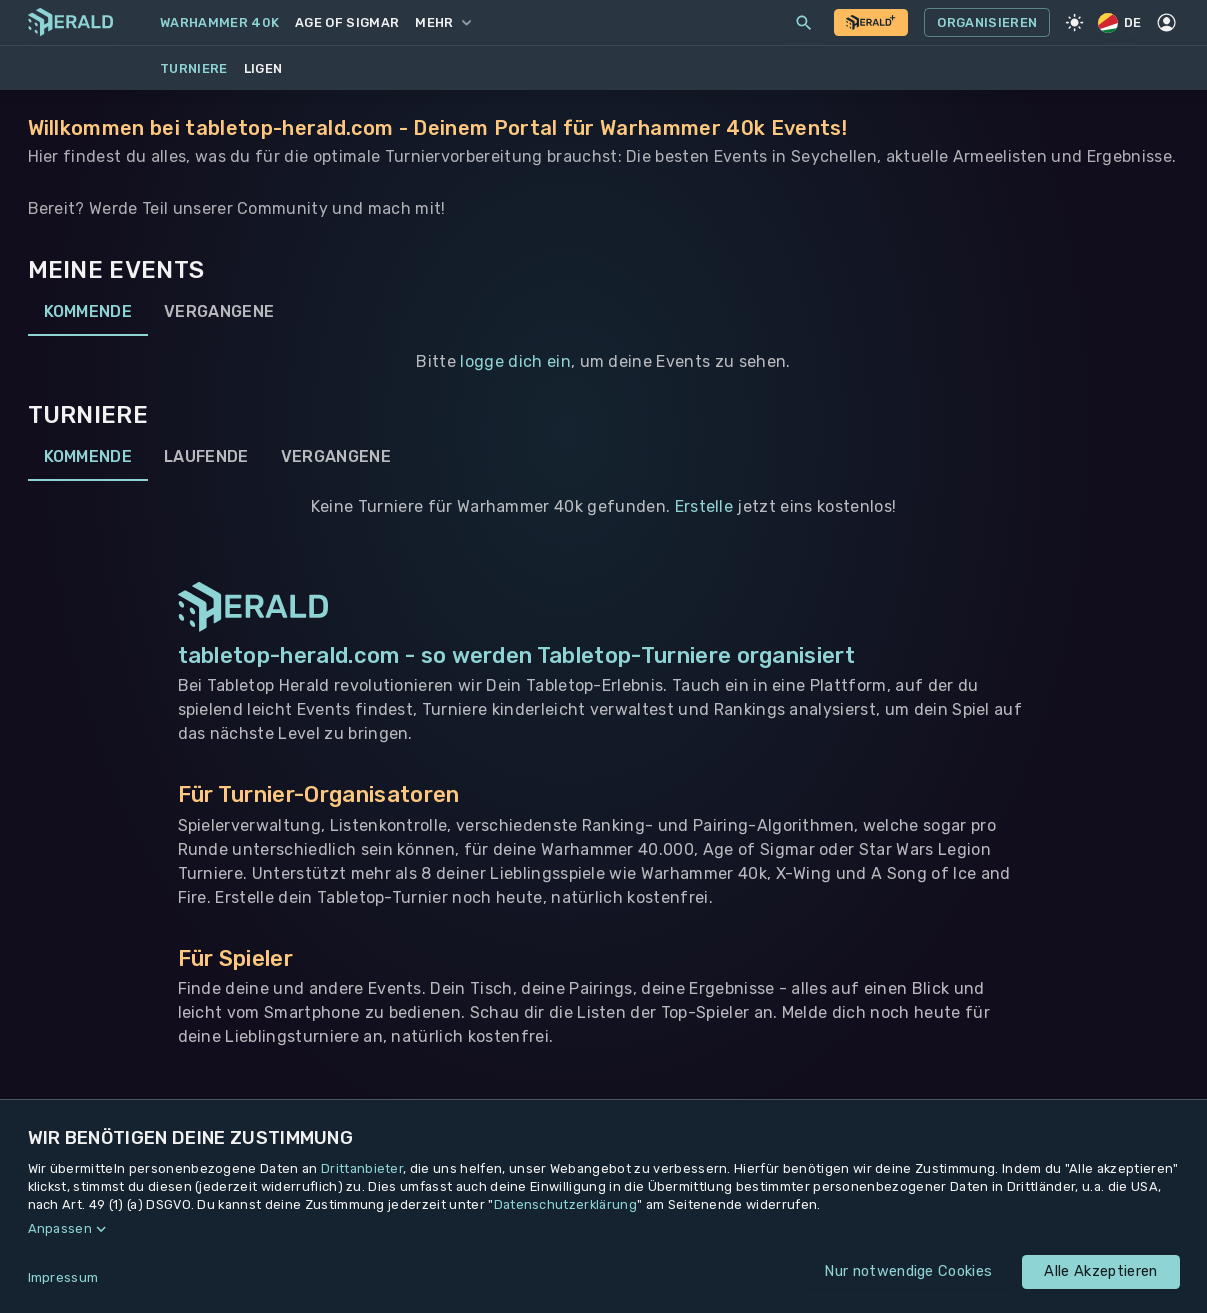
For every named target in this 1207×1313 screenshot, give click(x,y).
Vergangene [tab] (219, 312)
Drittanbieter (362, 1168)
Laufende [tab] (206, 457)
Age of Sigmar (347, 22)
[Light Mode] (1074, 23)
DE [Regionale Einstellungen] (1121, 22)
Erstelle (704, 506)
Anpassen (60, 1228)
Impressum (63, 1277)
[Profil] (1167, 23)
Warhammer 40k (219, 22)
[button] (604, 1229)
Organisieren (987, 23)
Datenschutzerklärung (565, 1204)
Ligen (263, 68)
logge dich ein (515, 361)
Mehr (442, 22)
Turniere (194, 68)
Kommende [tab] (88, 312)
